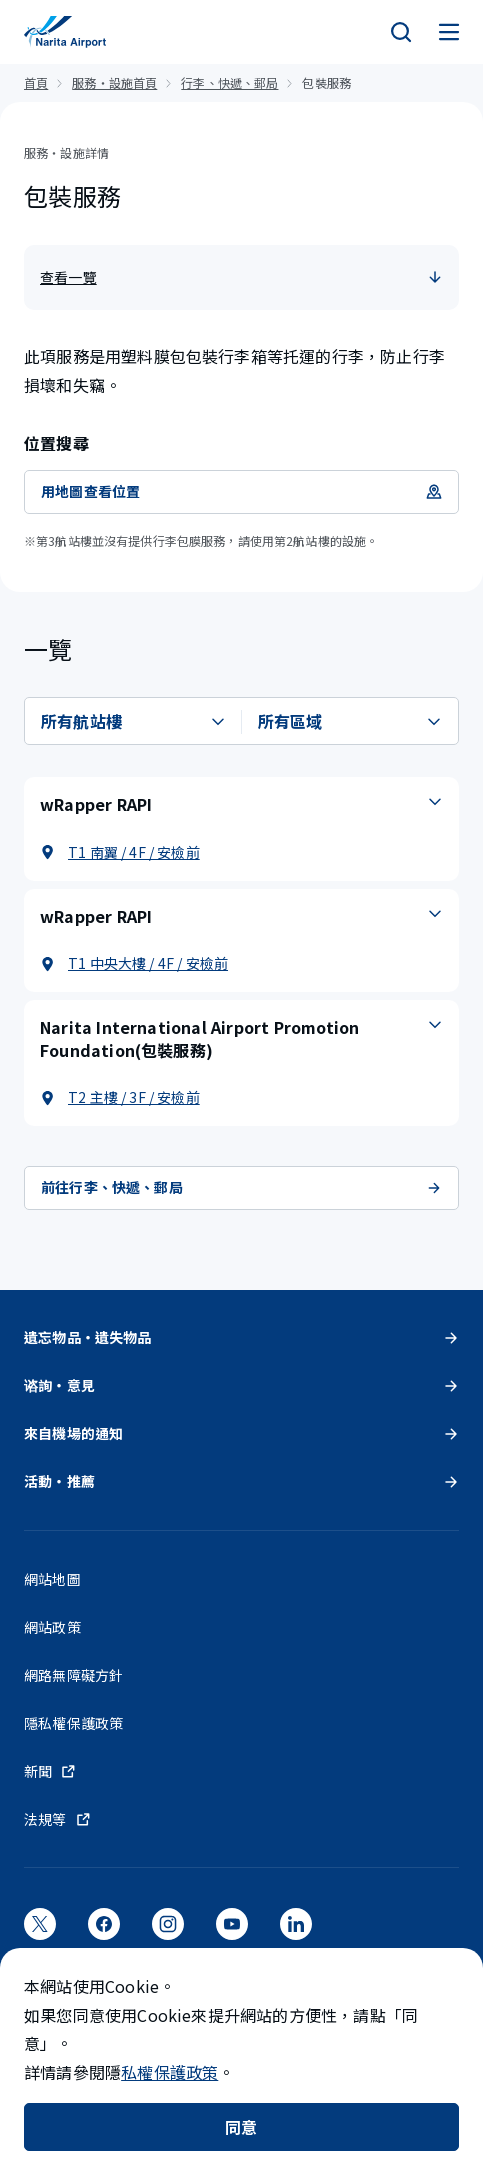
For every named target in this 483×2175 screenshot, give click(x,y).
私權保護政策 (169, 2072)
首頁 (36, 82)
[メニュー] (449, 32)
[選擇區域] (350, 721)
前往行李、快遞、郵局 (241, 1187)
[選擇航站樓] (133, 721)
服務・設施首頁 (114, 82)
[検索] (401, 32)
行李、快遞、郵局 (229, 82)
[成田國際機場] (65, 32)
